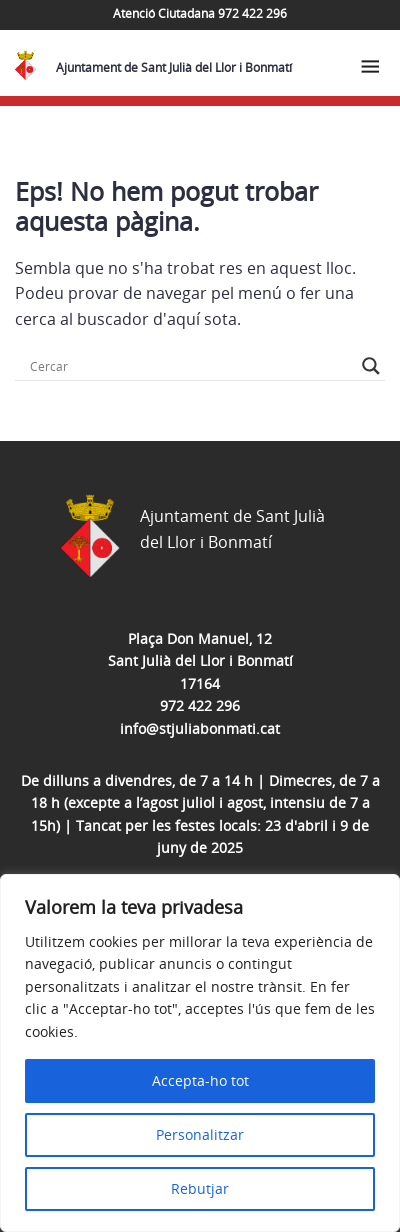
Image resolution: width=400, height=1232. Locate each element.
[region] (200, 1053)
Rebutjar (200, 1188)
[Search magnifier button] (371, 366)
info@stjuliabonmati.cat (200, 728)
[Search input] (191, 366)
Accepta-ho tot (200, 1080)
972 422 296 (200, 705)
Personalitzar (200, 1134)
